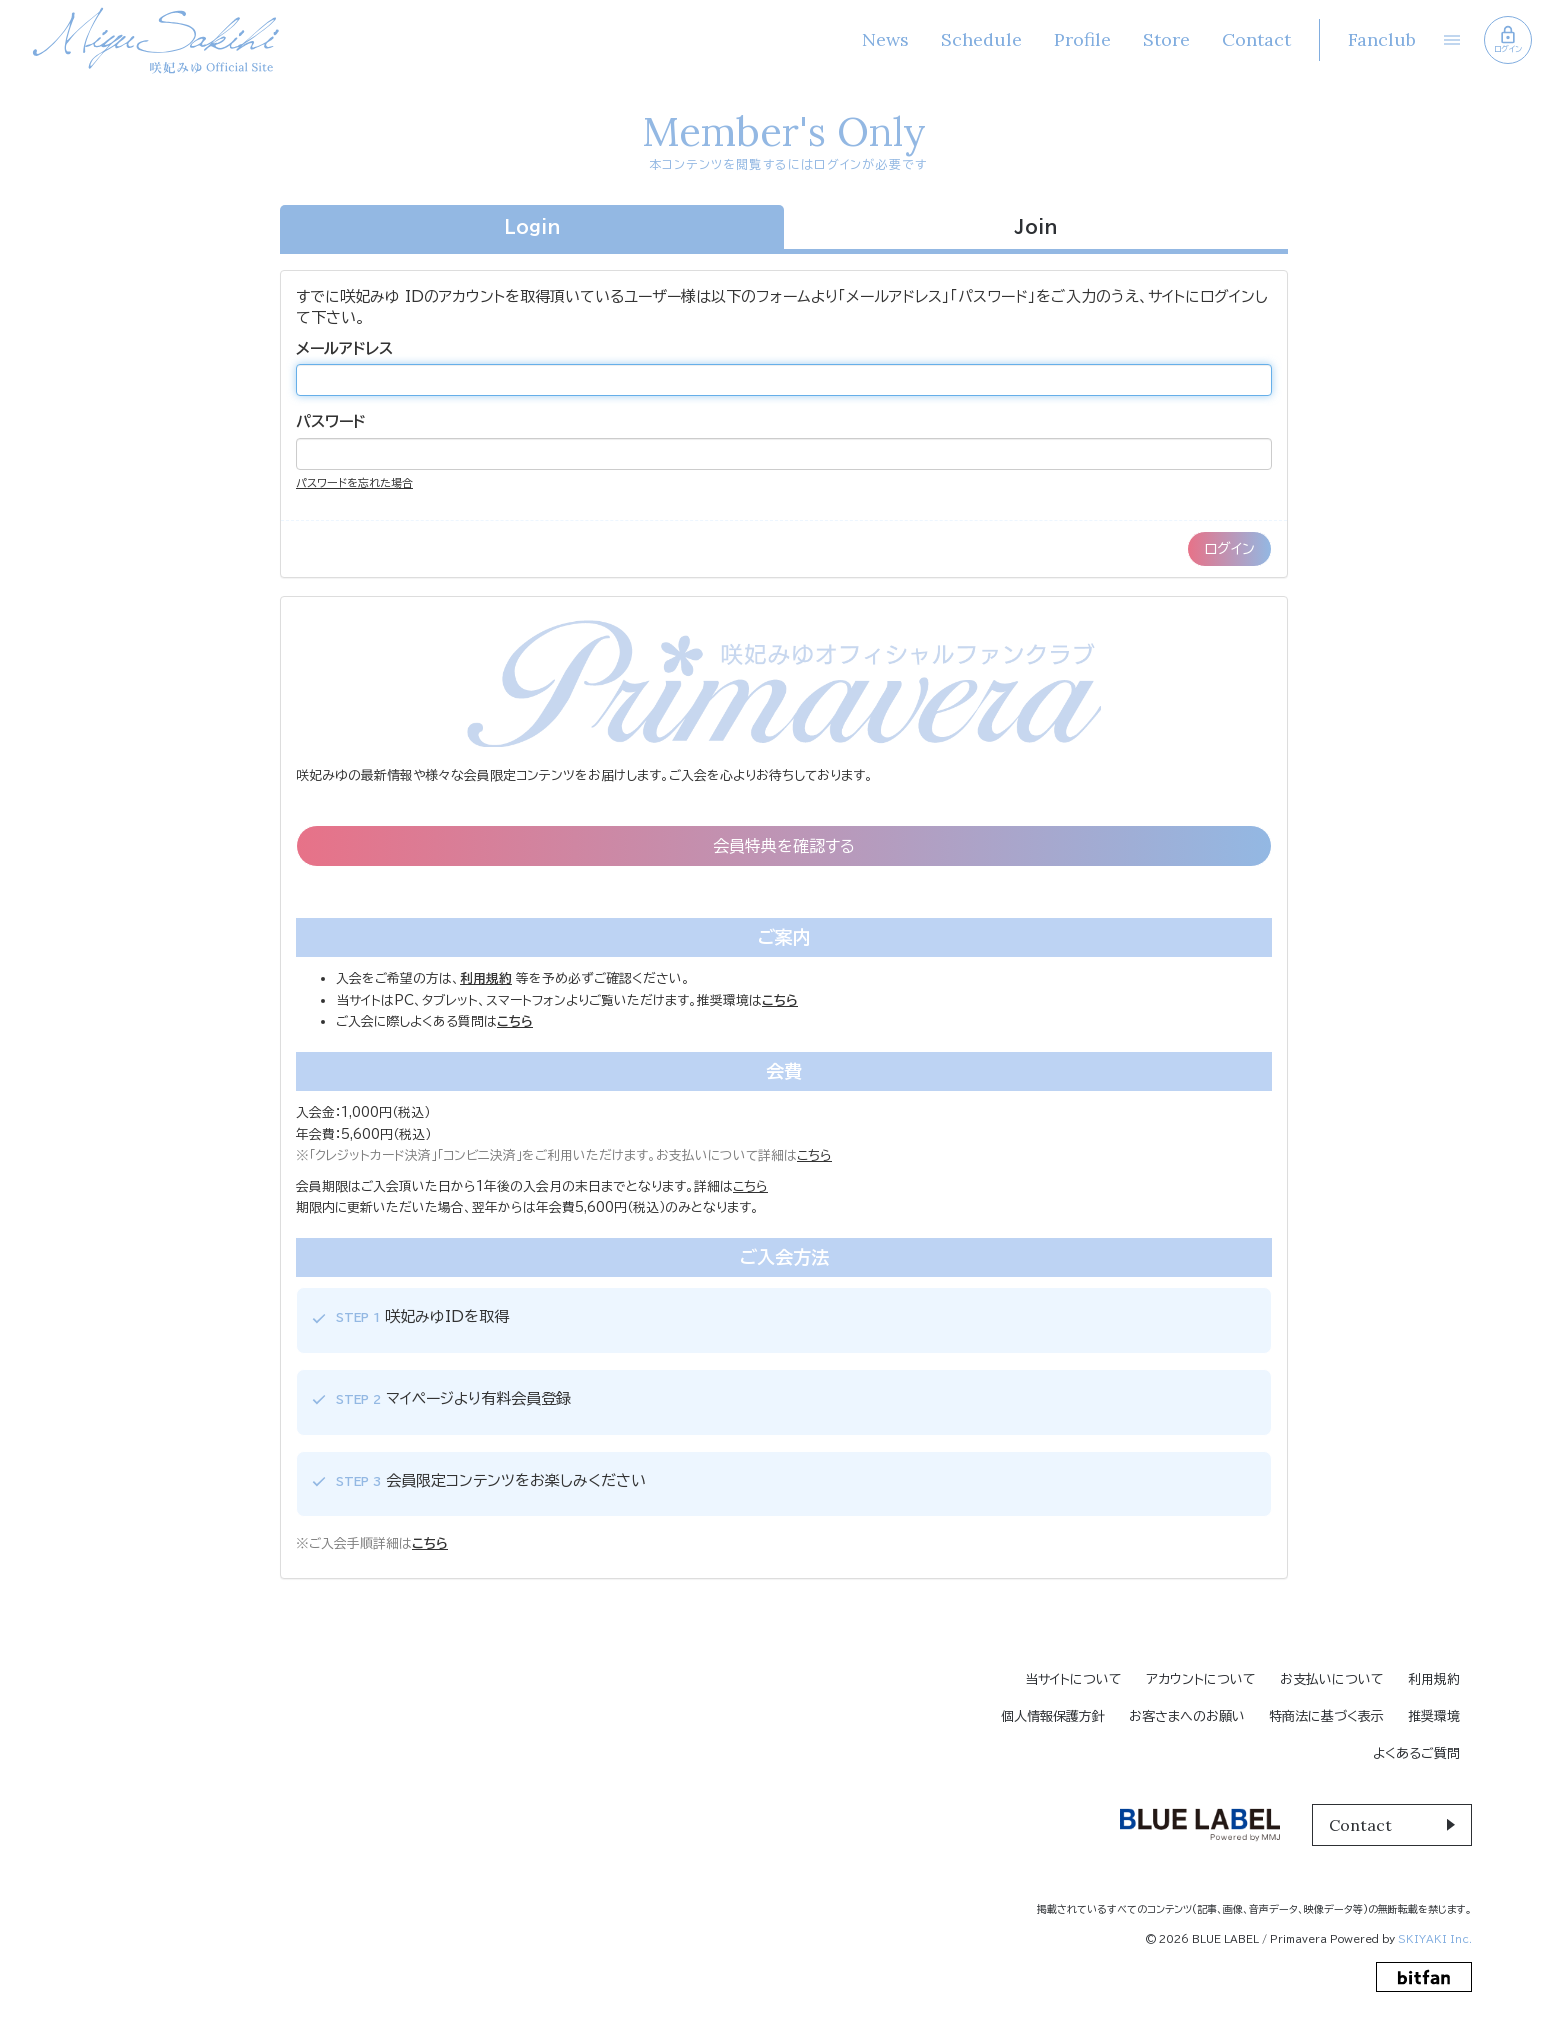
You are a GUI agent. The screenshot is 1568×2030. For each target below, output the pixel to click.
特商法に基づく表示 (1326, 1716)
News (885, 39)
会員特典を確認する (784, 846)
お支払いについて (1332, 1679)
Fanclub (1382, 39)
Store (1166, 39)
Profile (1082, 39)
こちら (814, 1155)
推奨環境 (1434, 1716)
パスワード (331, 421)
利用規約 (1434, 1679)
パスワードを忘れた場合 (354, 482)
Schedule (981, 39)
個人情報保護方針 (1053, 1716)
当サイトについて (1073, 1679)
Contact (1256, 39)
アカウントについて (1201, 1679)
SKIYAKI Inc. (1435, 1939)
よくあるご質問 (1416, 1753)
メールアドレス (344, 348)
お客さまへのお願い (1187, 1716)
